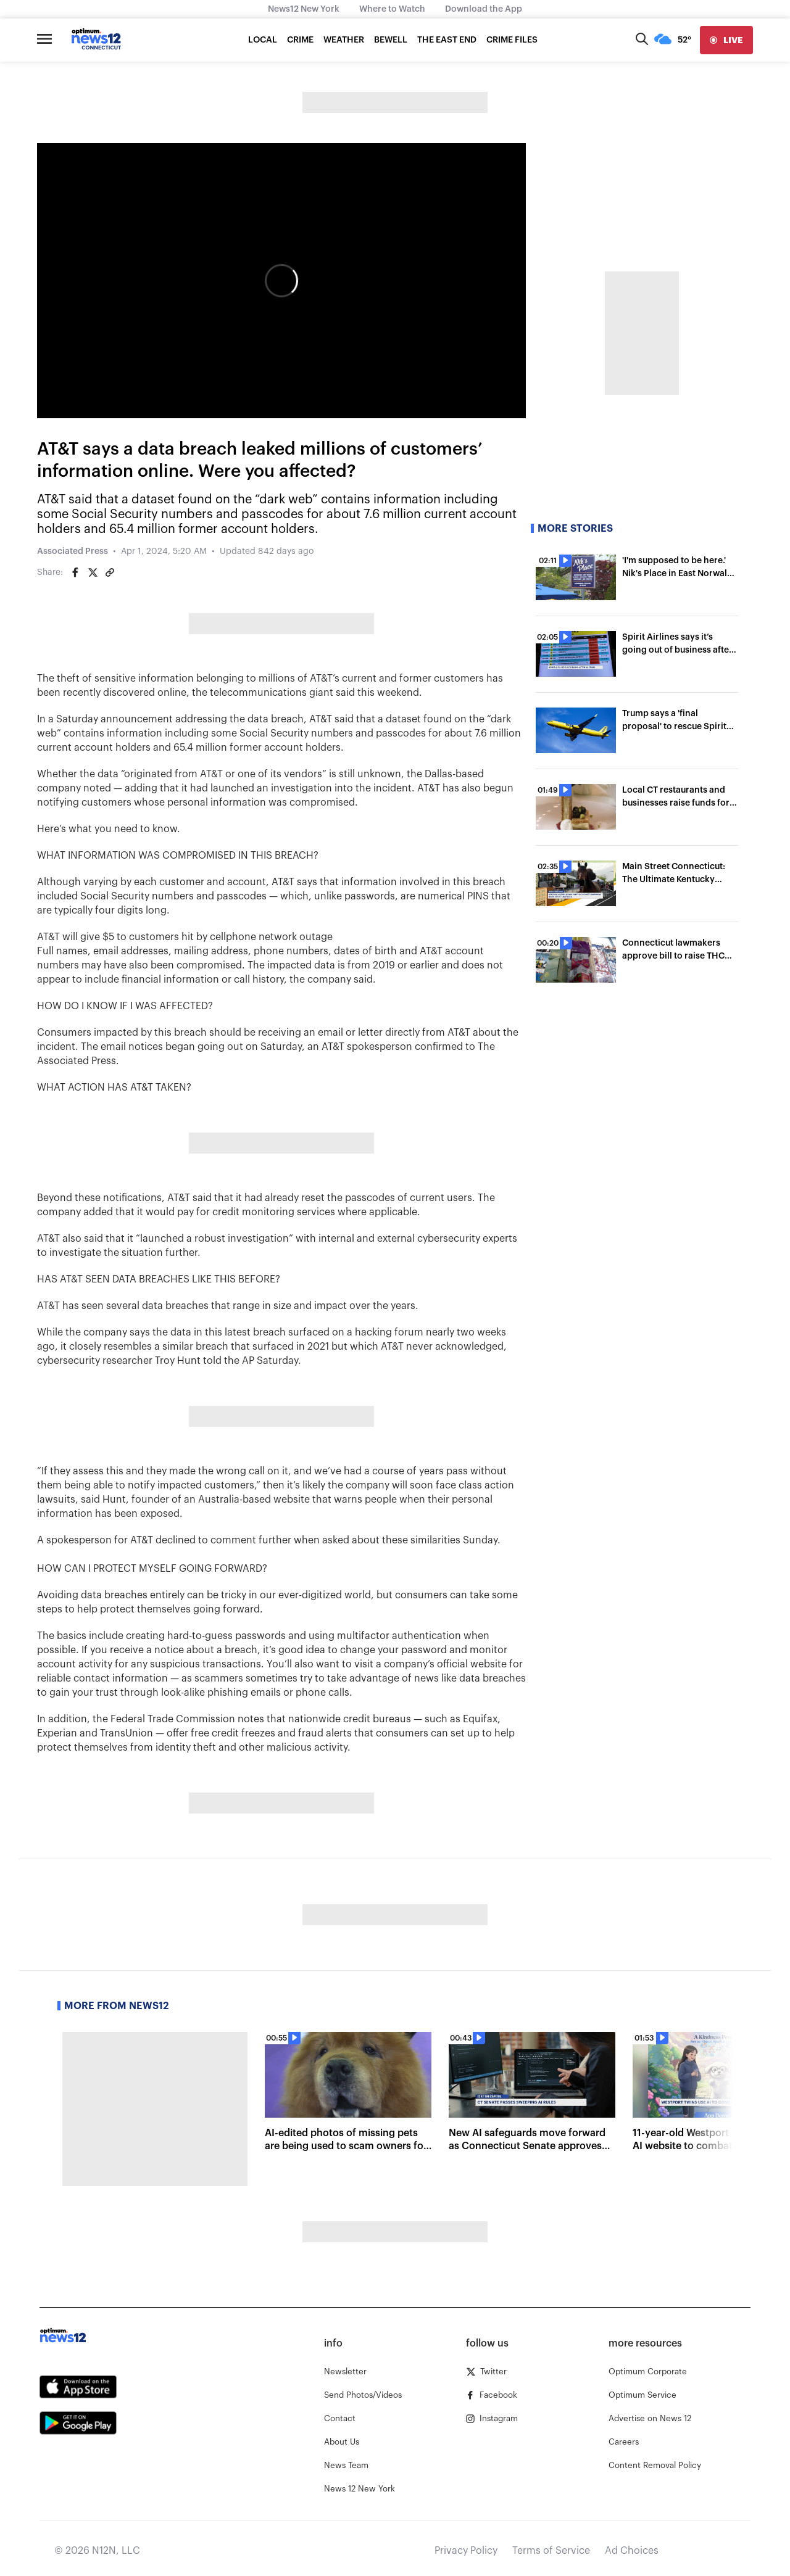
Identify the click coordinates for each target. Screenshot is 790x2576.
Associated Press (72, 551)
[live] (726, 40)
